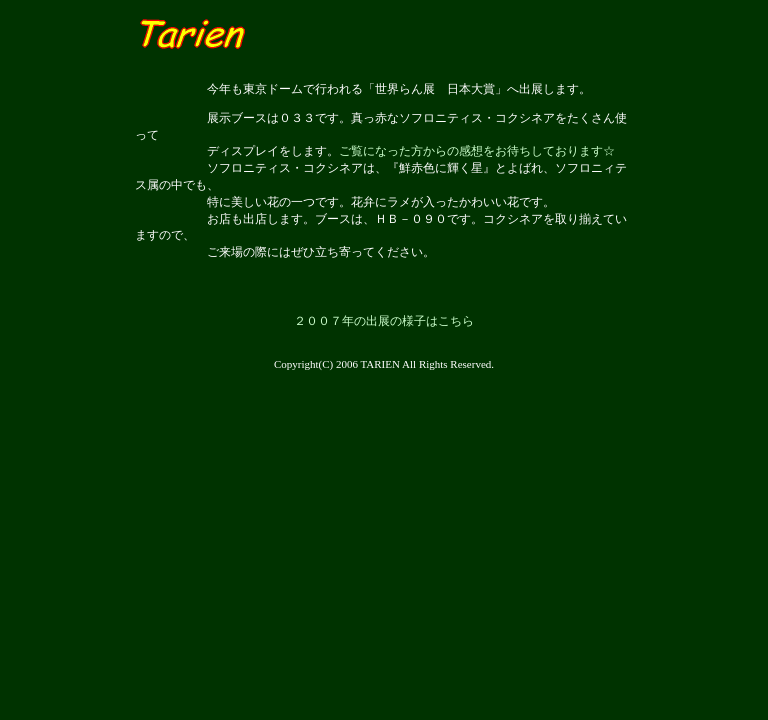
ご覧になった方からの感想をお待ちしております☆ (477, 151)
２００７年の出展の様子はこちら (384, 321)
